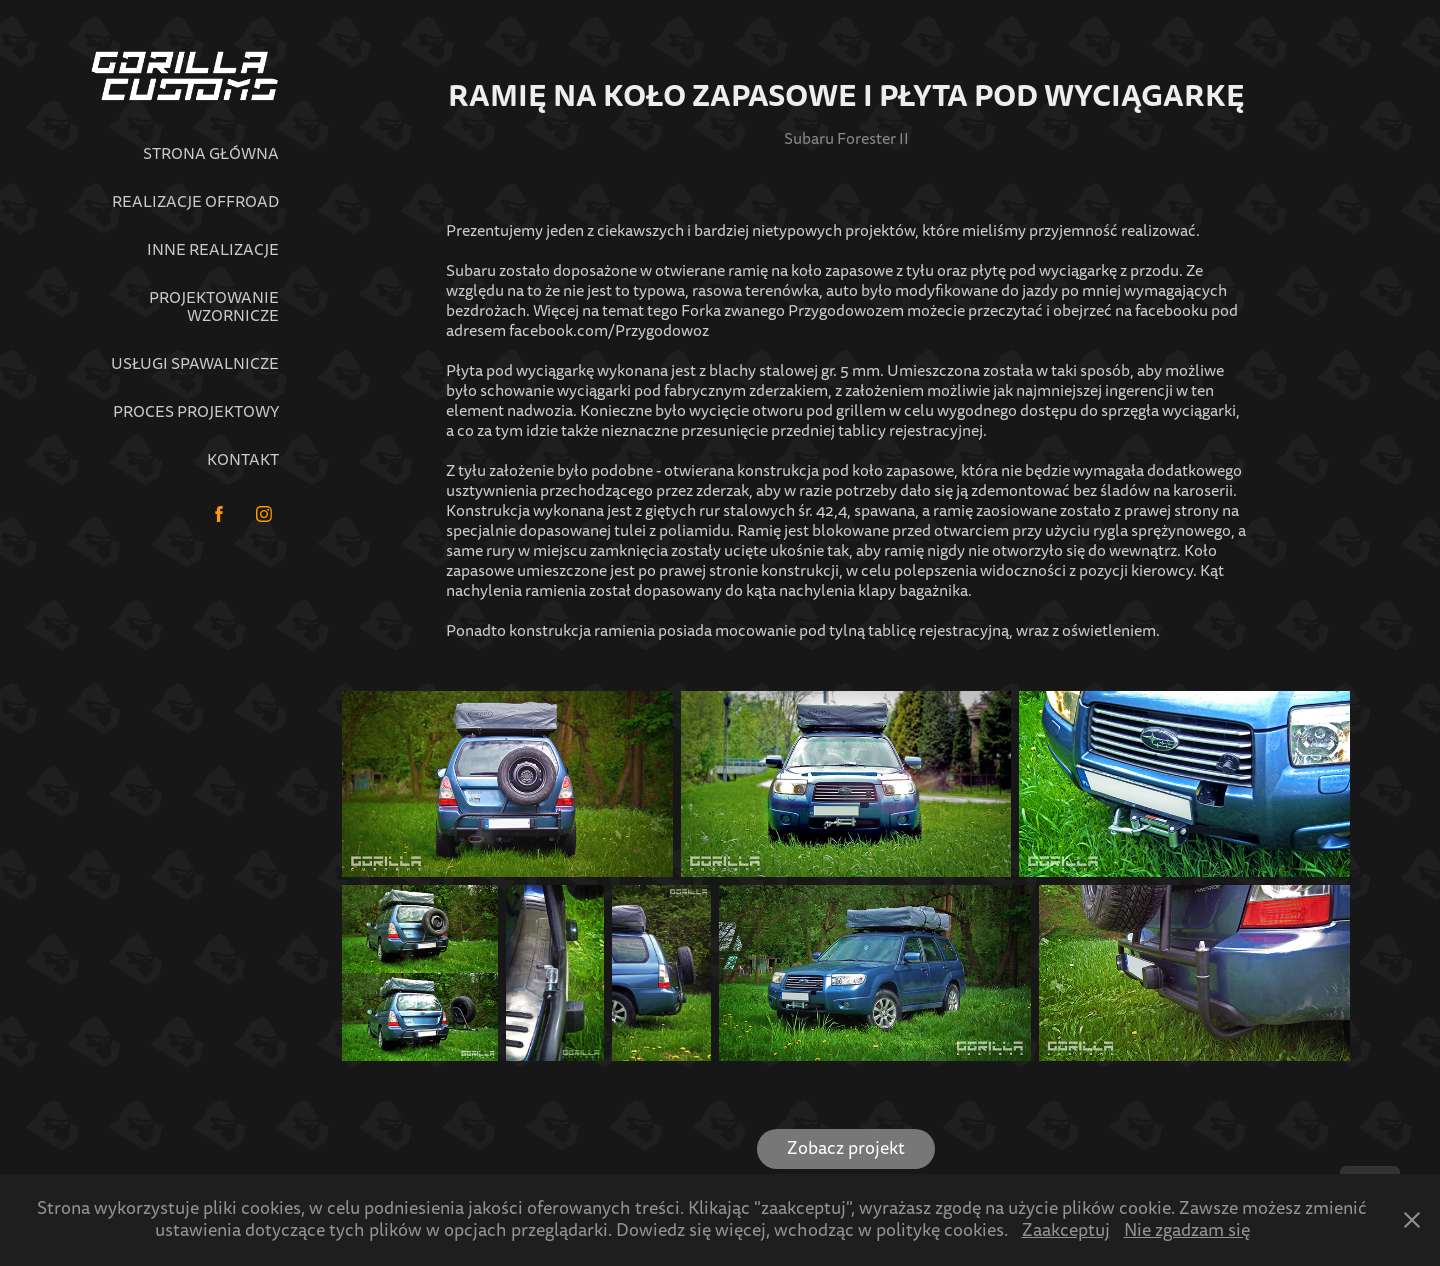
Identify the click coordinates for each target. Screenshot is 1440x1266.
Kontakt (243, 460)
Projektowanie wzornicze (214, 307)
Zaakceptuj (1066, 1230)
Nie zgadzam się (1187, 1230)
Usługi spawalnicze (195, 364)
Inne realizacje (213, 250)
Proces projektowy (196, 412)
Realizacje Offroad (195, 202)
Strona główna (211, 154)
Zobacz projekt (846, 1148)
